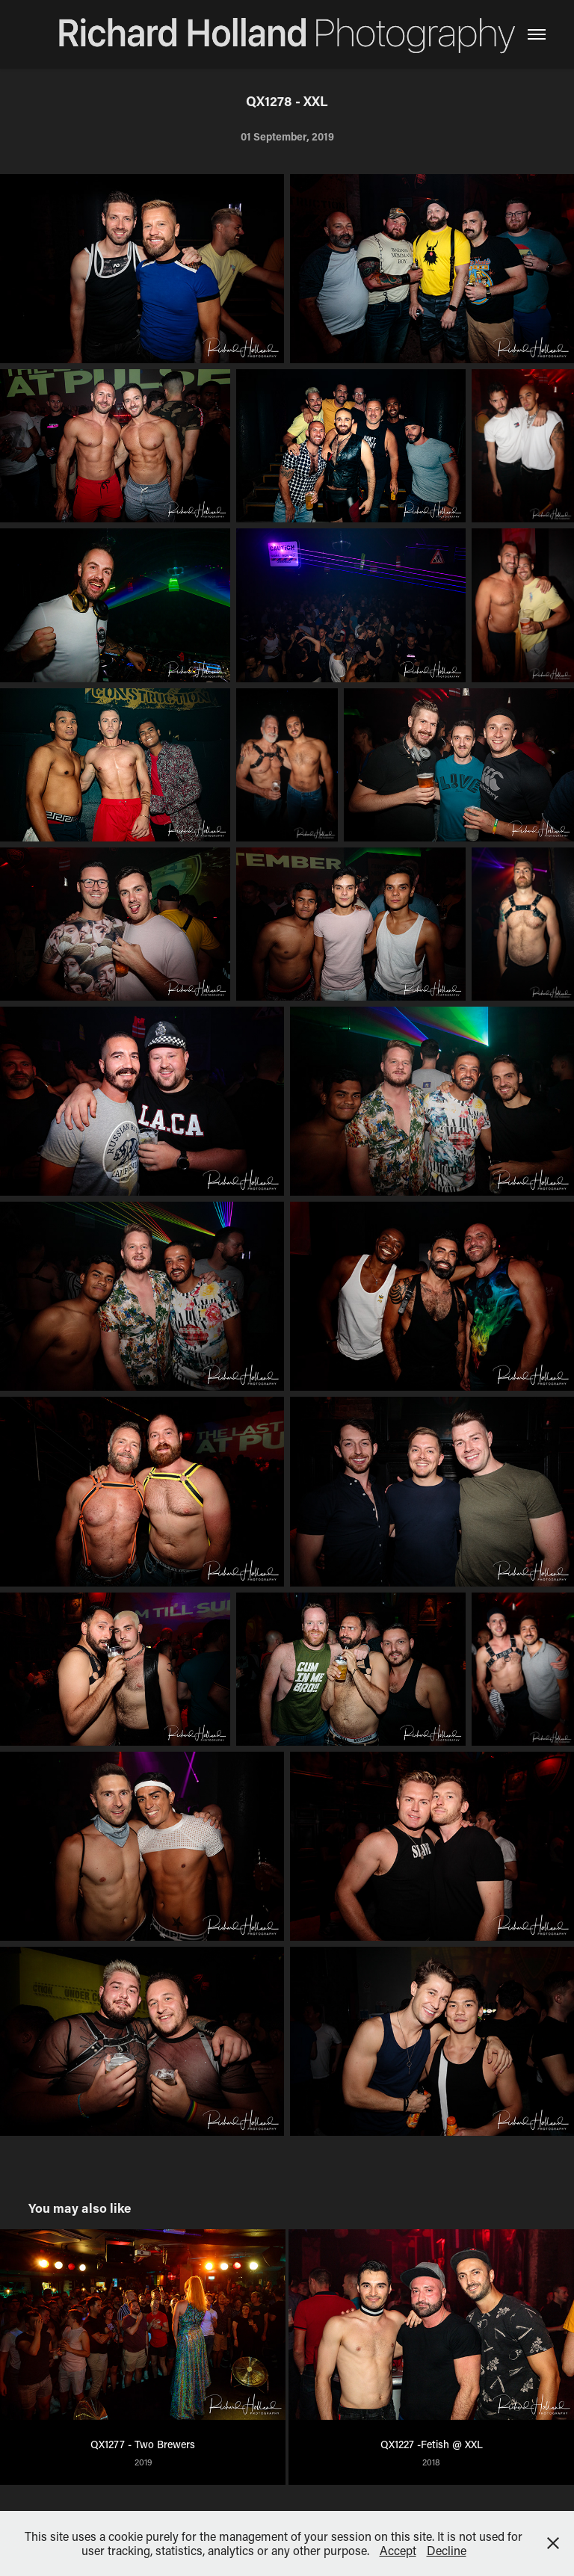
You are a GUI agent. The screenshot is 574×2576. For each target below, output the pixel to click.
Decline (446, 2550)
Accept (398, 2550)
